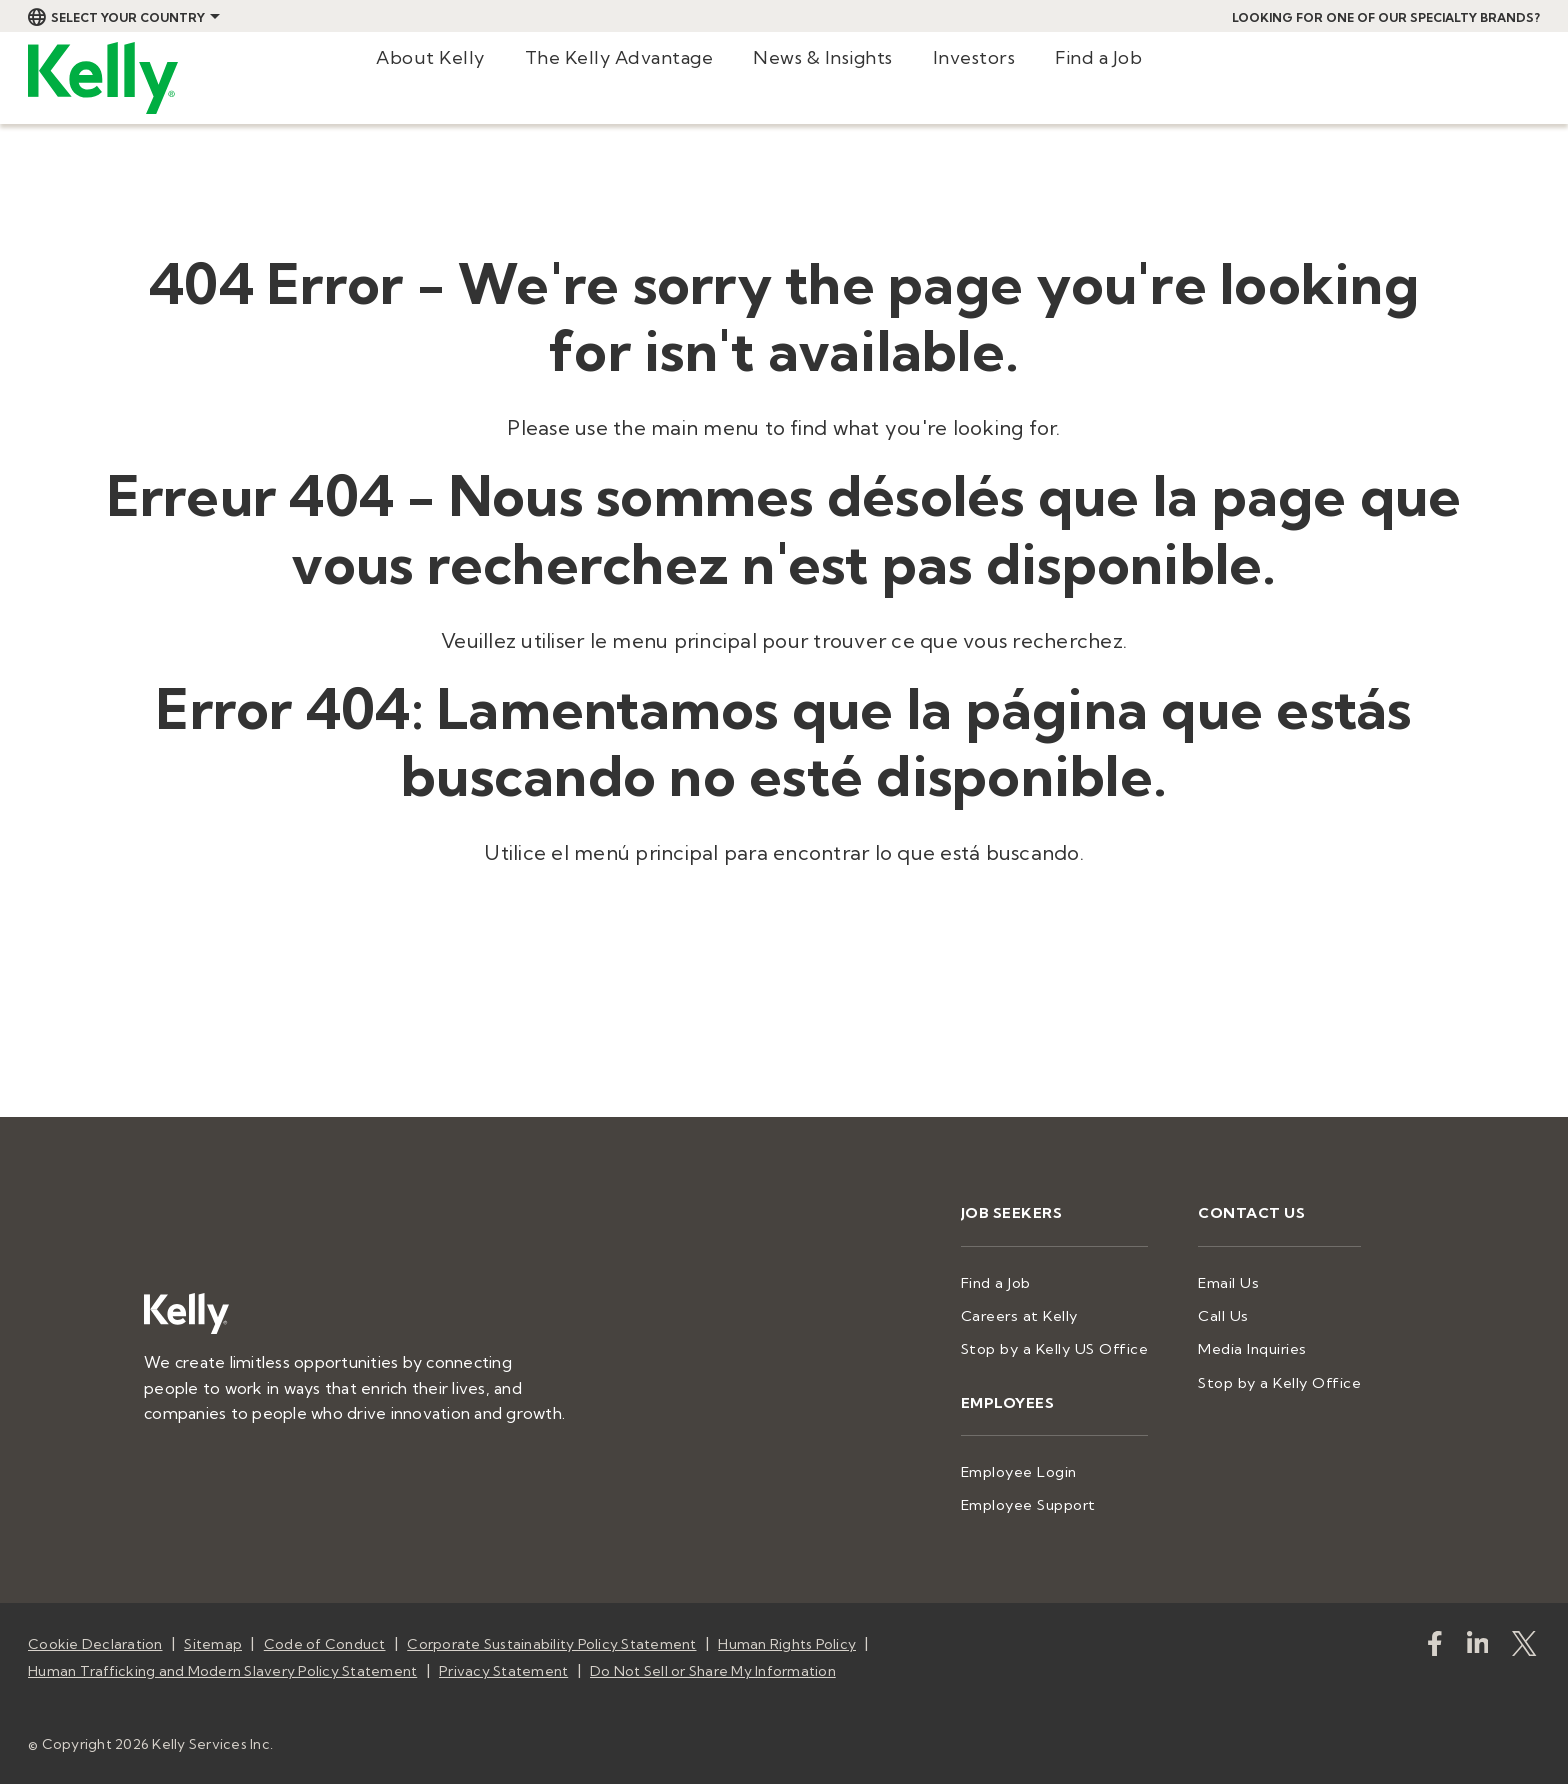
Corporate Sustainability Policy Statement (551, 1637)
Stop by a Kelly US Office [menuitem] (1068, 1346)
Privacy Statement (503, 1662)
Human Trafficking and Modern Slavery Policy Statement (222, 1662)
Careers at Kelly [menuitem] (1035, 1314)
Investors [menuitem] (974, 57)
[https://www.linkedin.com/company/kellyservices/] (1481, 1640)
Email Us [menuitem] (1235, 1282)
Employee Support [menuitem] (1045, 1499)
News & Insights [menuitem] (823, 57)
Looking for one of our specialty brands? (1386, 17)
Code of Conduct (325, 1637)
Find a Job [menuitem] (1098, 57)
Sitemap (213, 1637)
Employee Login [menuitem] (1036, 1467)
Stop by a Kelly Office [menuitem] (1283, 1379)
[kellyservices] (1438, 1640)
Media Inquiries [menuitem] (1259, 1346)
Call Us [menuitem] (1230, 1314)
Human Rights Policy (787, 1637)
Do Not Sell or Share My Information (713, 1662)
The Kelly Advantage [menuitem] (619, 57)
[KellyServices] (1528, 1640)
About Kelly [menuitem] (430, 57)
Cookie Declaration (95, 1637)
